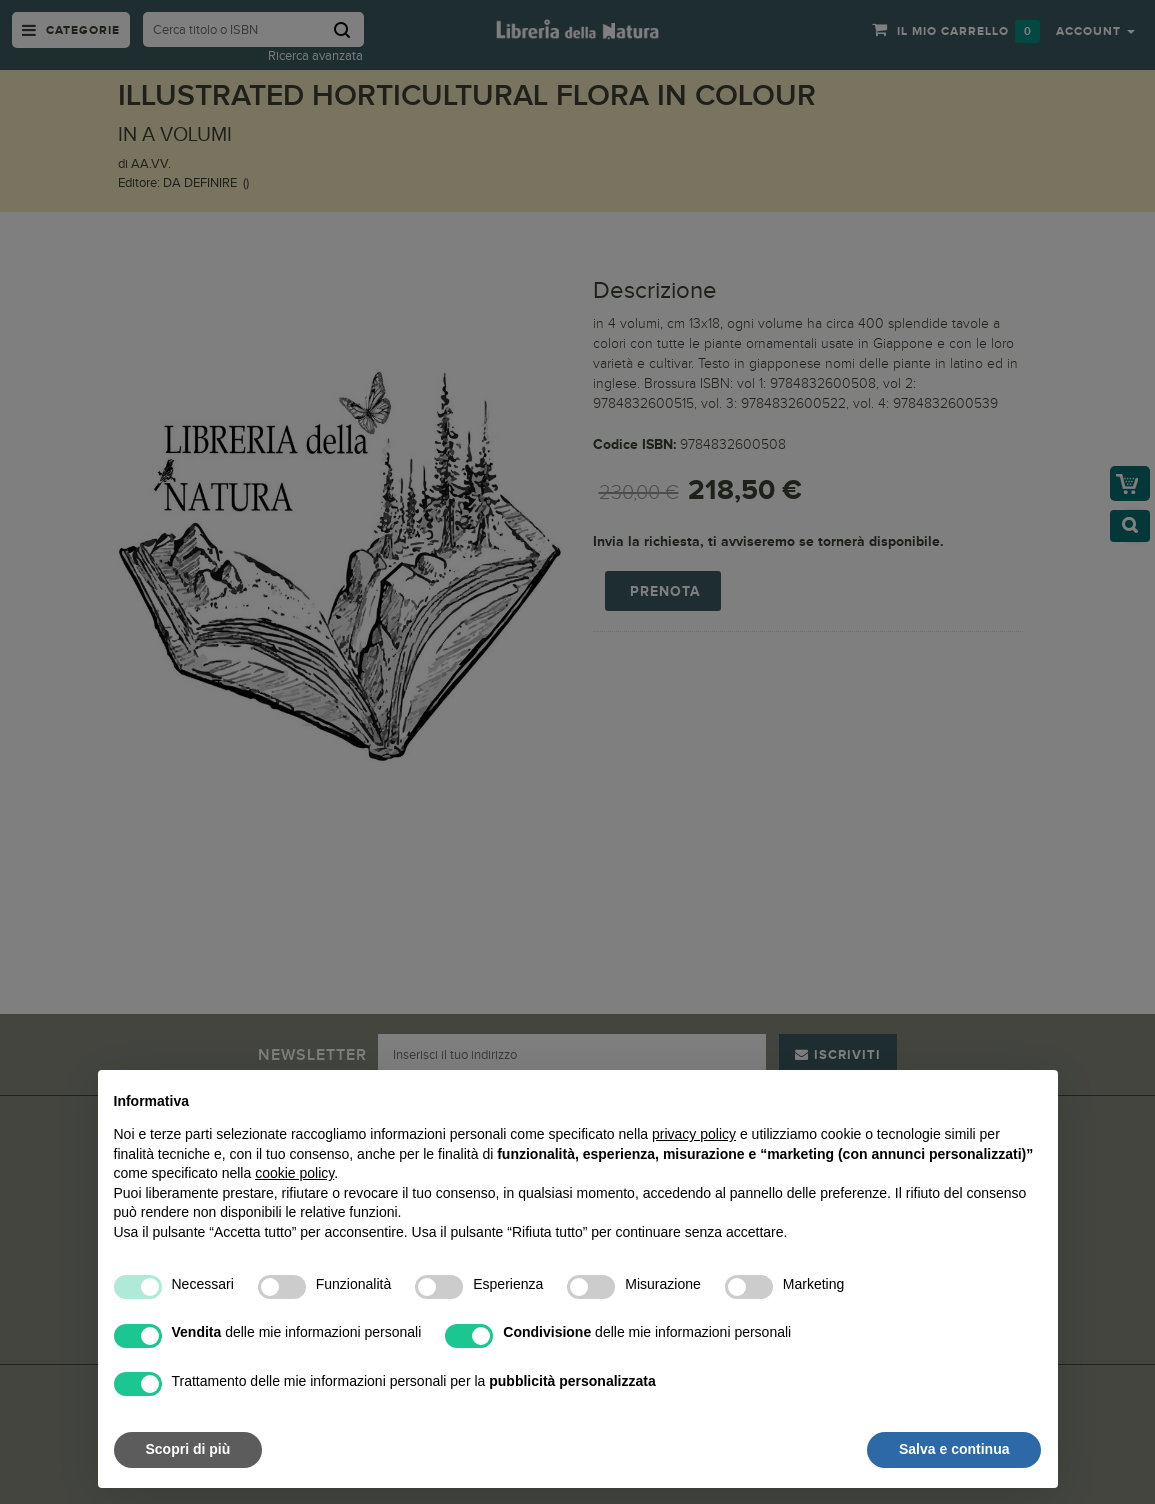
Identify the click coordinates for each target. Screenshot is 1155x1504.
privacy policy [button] (694, 1134)
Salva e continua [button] (954, 1449)
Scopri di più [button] (188, 1449)
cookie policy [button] (294, 1173)
